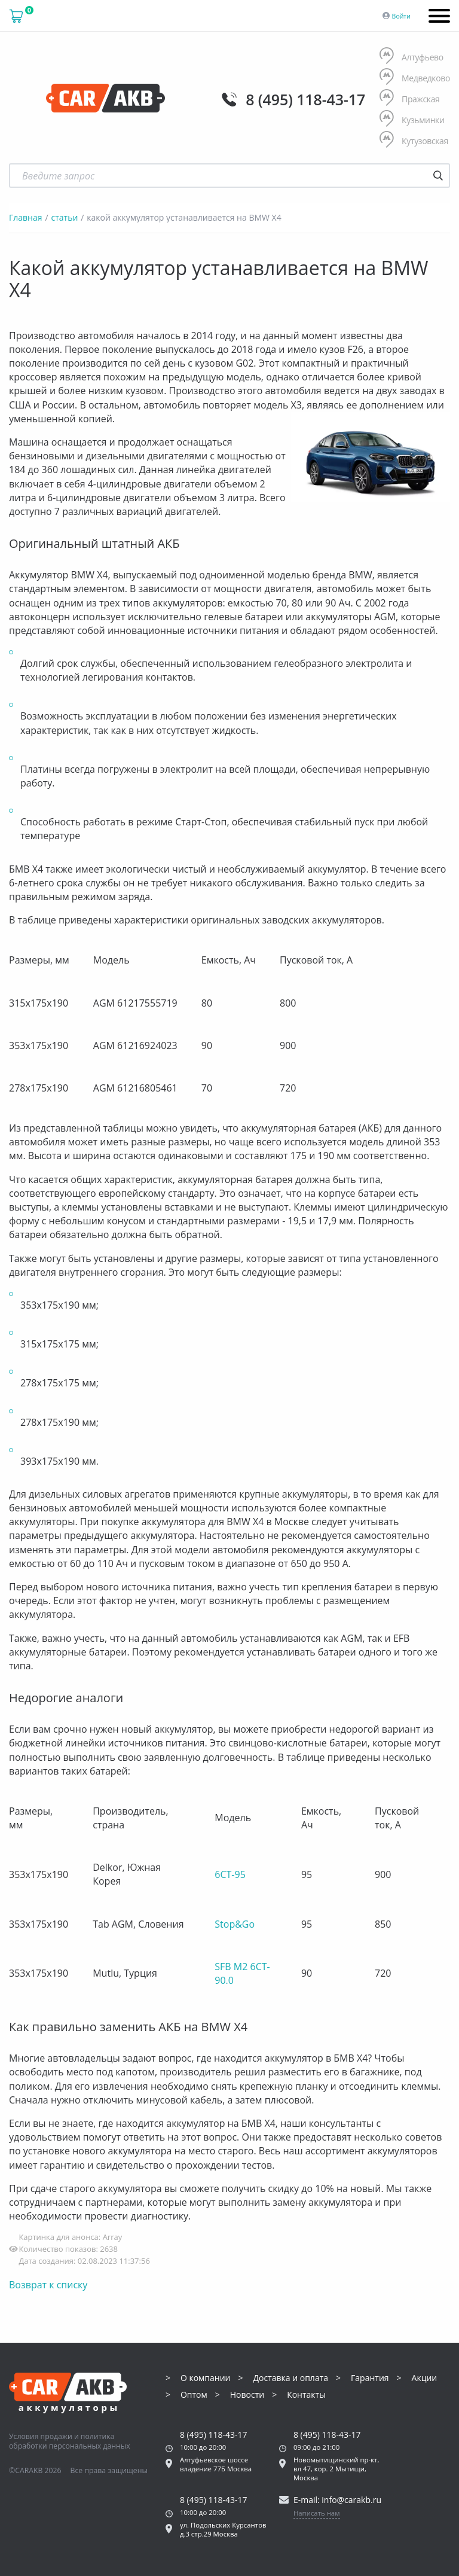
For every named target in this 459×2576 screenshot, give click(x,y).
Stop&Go (235, 1924)
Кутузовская (414, 140)
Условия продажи (40, 2436)
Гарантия (370, 2378)
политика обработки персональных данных (69, 2441)
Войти (401, 16)
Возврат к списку (48, 2284)
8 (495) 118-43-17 (305, 99)
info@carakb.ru (351, 2499)
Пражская (410, 99)
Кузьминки (412, 119)
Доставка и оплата (290, 2378)
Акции (424, 2378)
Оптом (193, 2394)
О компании (205, 2378)
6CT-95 (230, 1874)
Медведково (415, 78)
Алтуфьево (411, 57)
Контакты (306, 2394)
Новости (247, 2394)
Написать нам (316, 2513)
